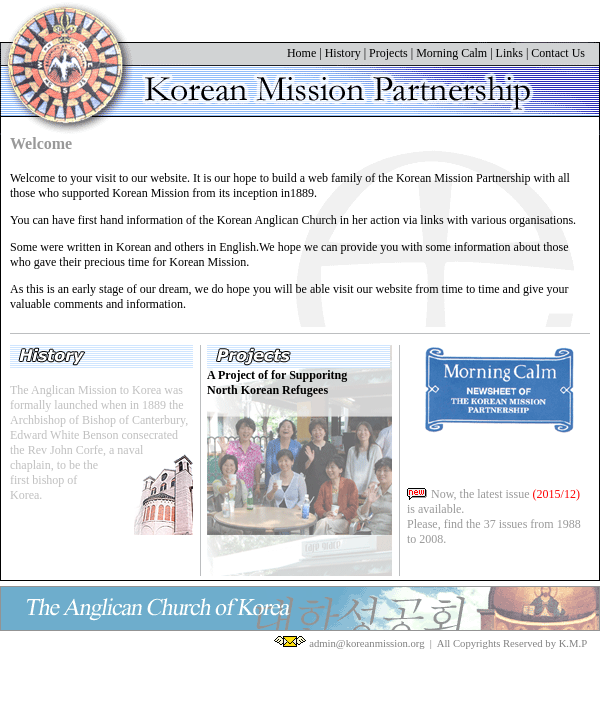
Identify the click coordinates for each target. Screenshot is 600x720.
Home (301, 53)
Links (509, 53)
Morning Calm (451, 53)
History (343, 53)
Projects (388, 53)
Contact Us (558, 53)
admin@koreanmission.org (366, 643)
